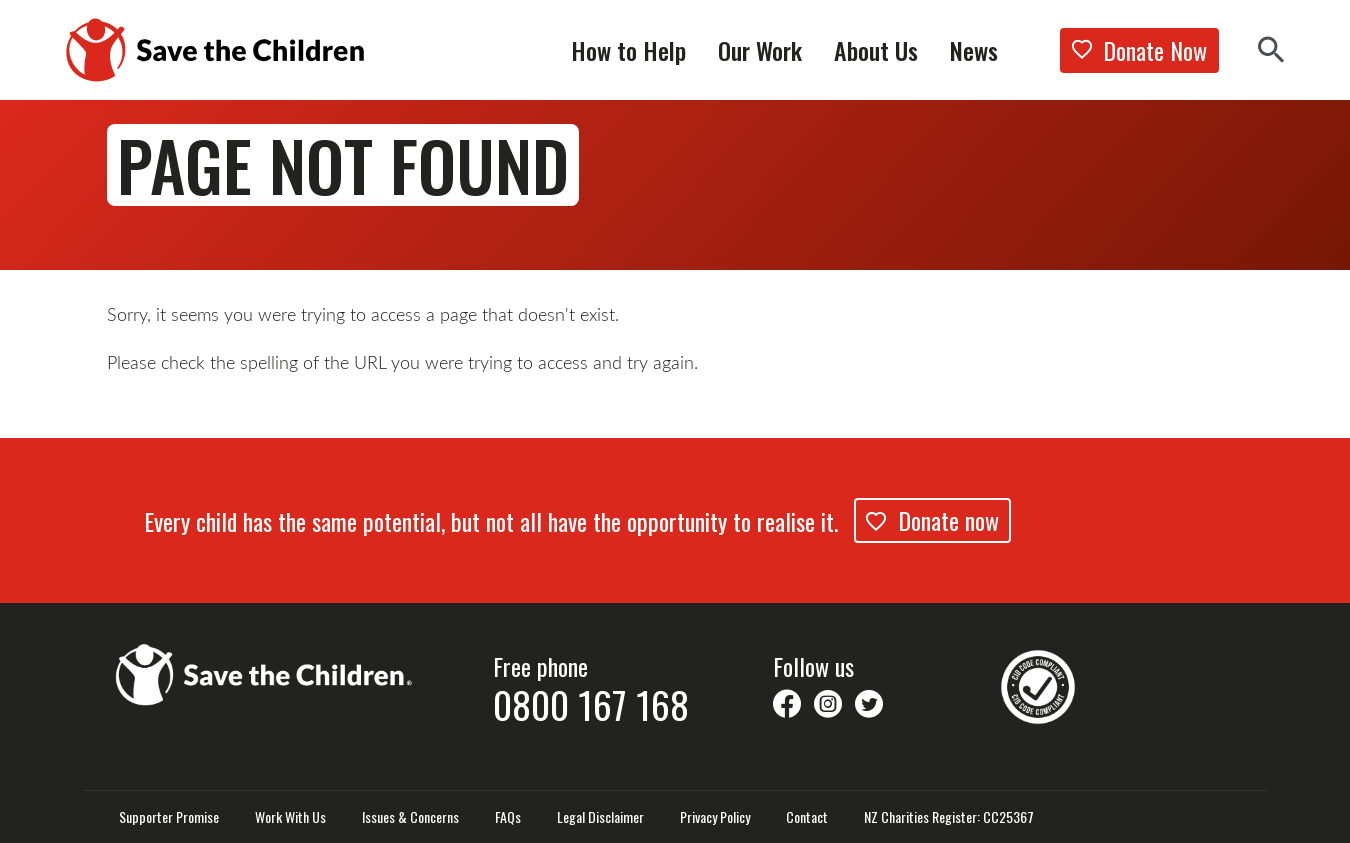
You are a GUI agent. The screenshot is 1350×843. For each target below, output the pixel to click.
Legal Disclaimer (600, 817)
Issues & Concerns (410, 817)
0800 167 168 (591, 704)
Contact (807, 817)
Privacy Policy (715, 817)
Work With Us (290, 817)
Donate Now (1139, 50)
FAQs (508, 817)
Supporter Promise (169, 817)
